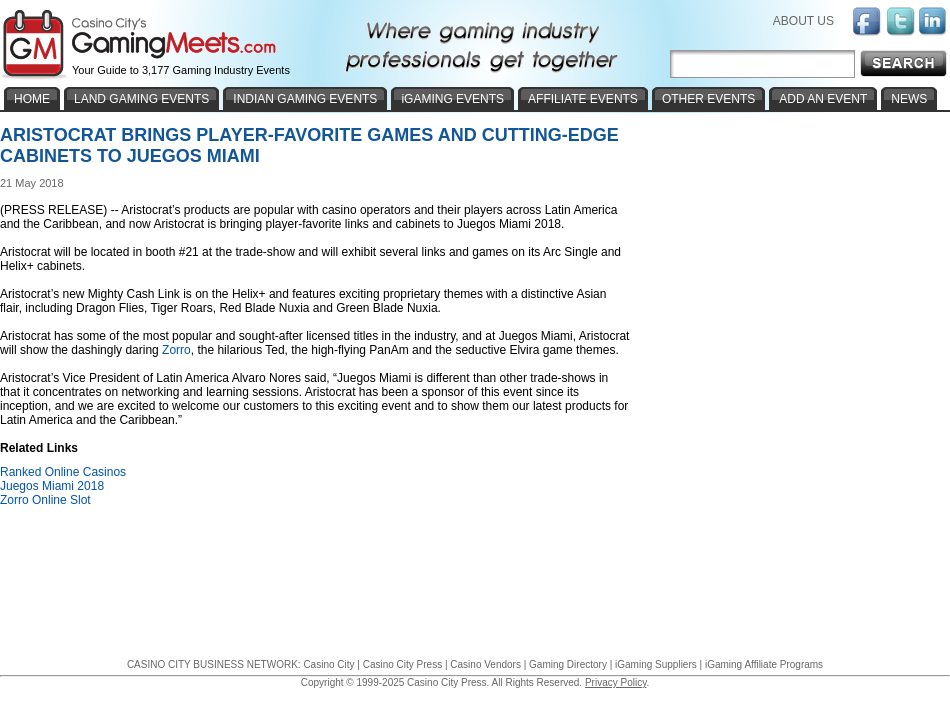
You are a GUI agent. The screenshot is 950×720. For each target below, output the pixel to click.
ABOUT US (803, 21)
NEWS (909, 99)
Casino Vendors (485, 664)
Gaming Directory (568, 664)
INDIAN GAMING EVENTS (305, 99)
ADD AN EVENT (823, 99)
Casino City (328, 664)
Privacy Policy (616, 682)
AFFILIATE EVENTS (583, 99)
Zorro (176, 350)
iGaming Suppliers (656, 664)
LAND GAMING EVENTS (141, 99)
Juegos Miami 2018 (52, 486)
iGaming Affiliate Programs (764, 664)
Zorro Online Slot (45, 500)
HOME (32, 99)
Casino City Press (402, 664)
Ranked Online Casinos (63, 472)
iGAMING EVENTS (452, 99)
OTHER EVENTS (708, 99)
